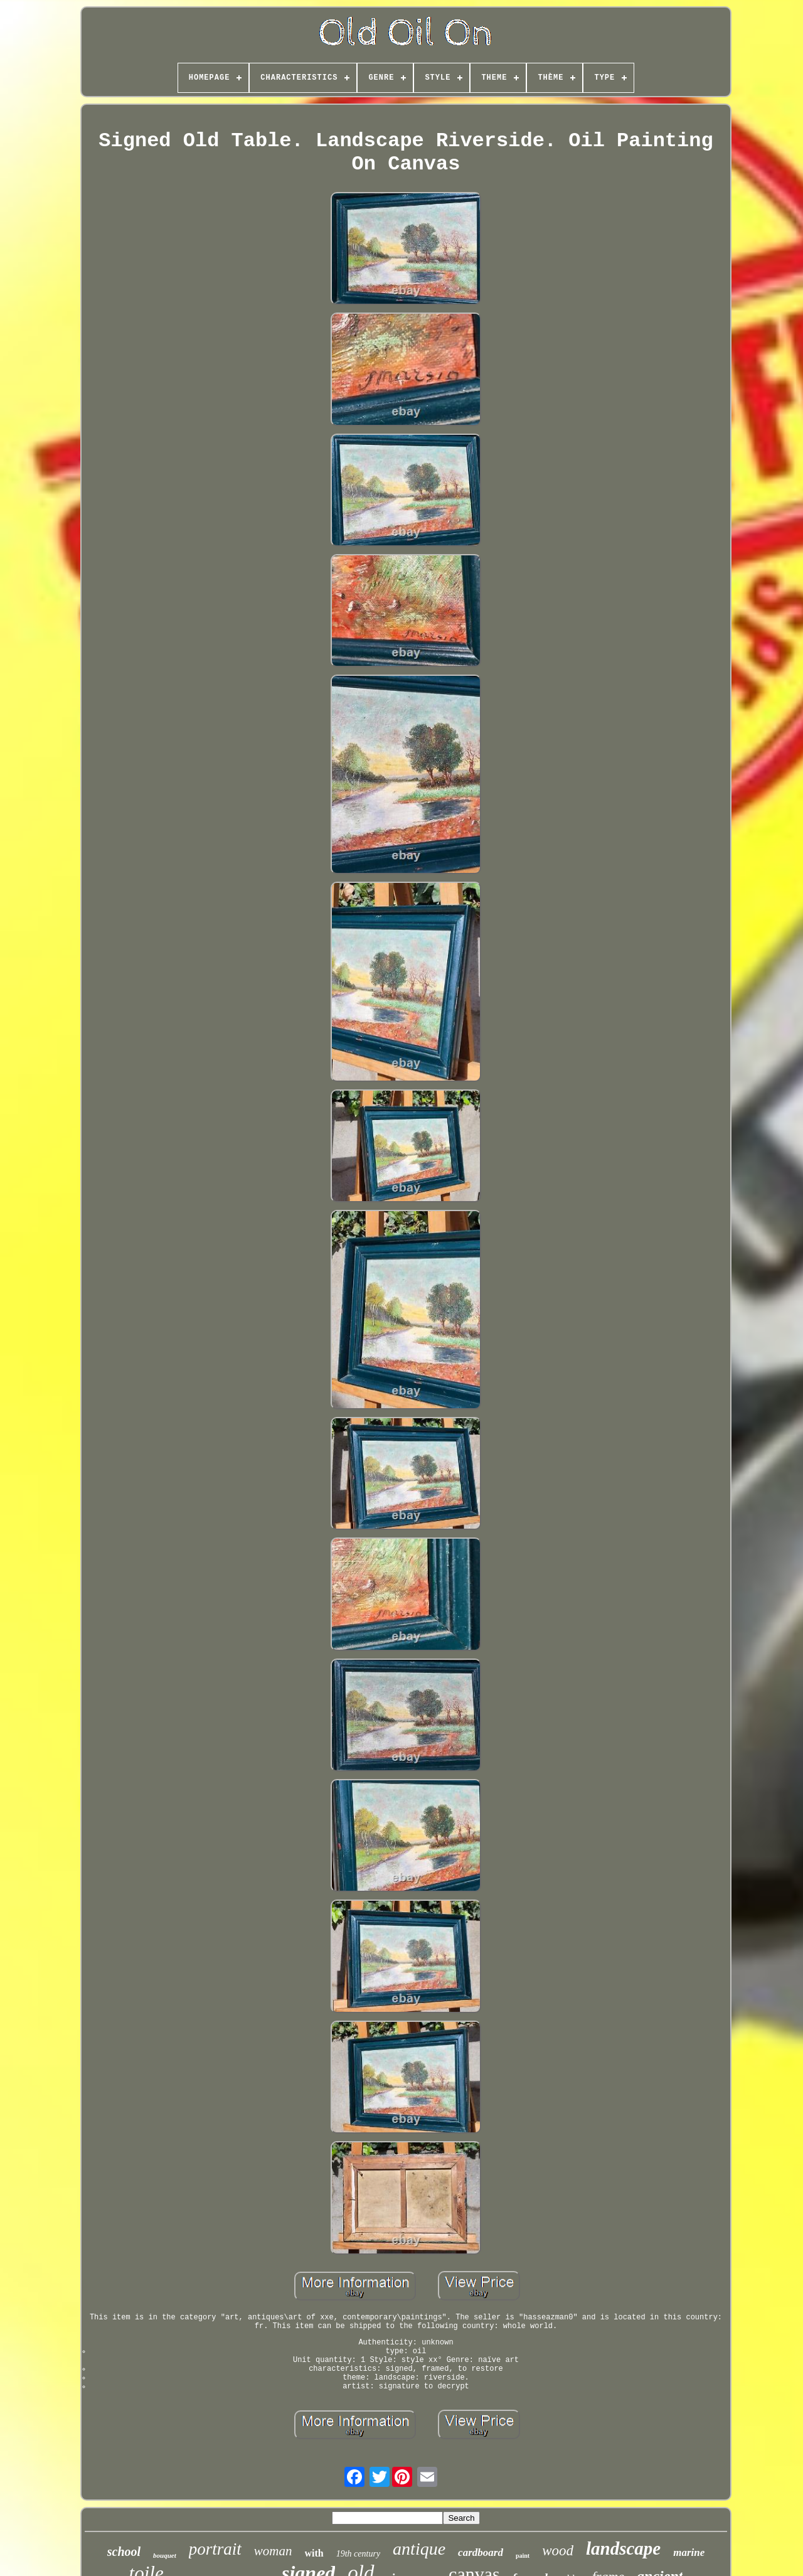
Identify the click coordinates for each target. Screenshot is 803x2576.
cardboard (480, 2552)
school (124, 2551)
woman (273, 2550)
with (314, 2553)
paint (522, 2555)
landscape (623, 2548)
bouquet (164, 2555)
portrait (215, 2549)
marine (689, 2552)
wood (557, 2550)
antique (419, 2548)
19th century (358, 2553)
